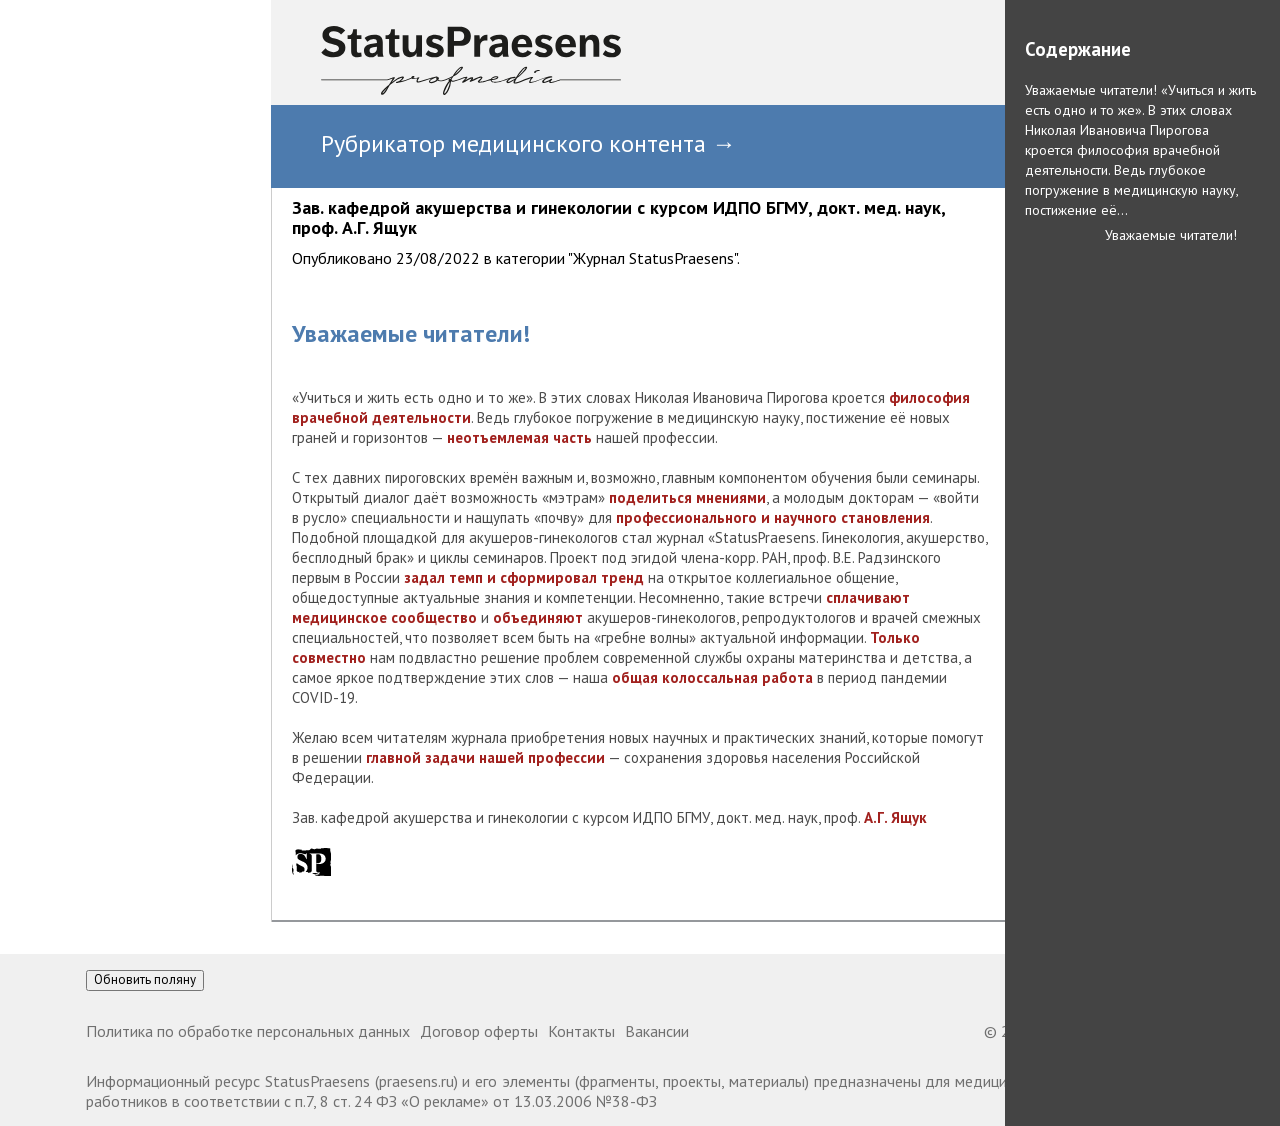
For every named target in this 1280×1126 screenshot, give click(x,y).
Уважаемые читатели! (1171, 235)
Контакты (581, 1031)
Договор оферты (479, 1031)
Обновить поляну (145, 979)
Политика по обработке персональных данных (248, 1031)
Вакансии (657, 1031)
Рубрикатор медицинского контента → (528, 143)
